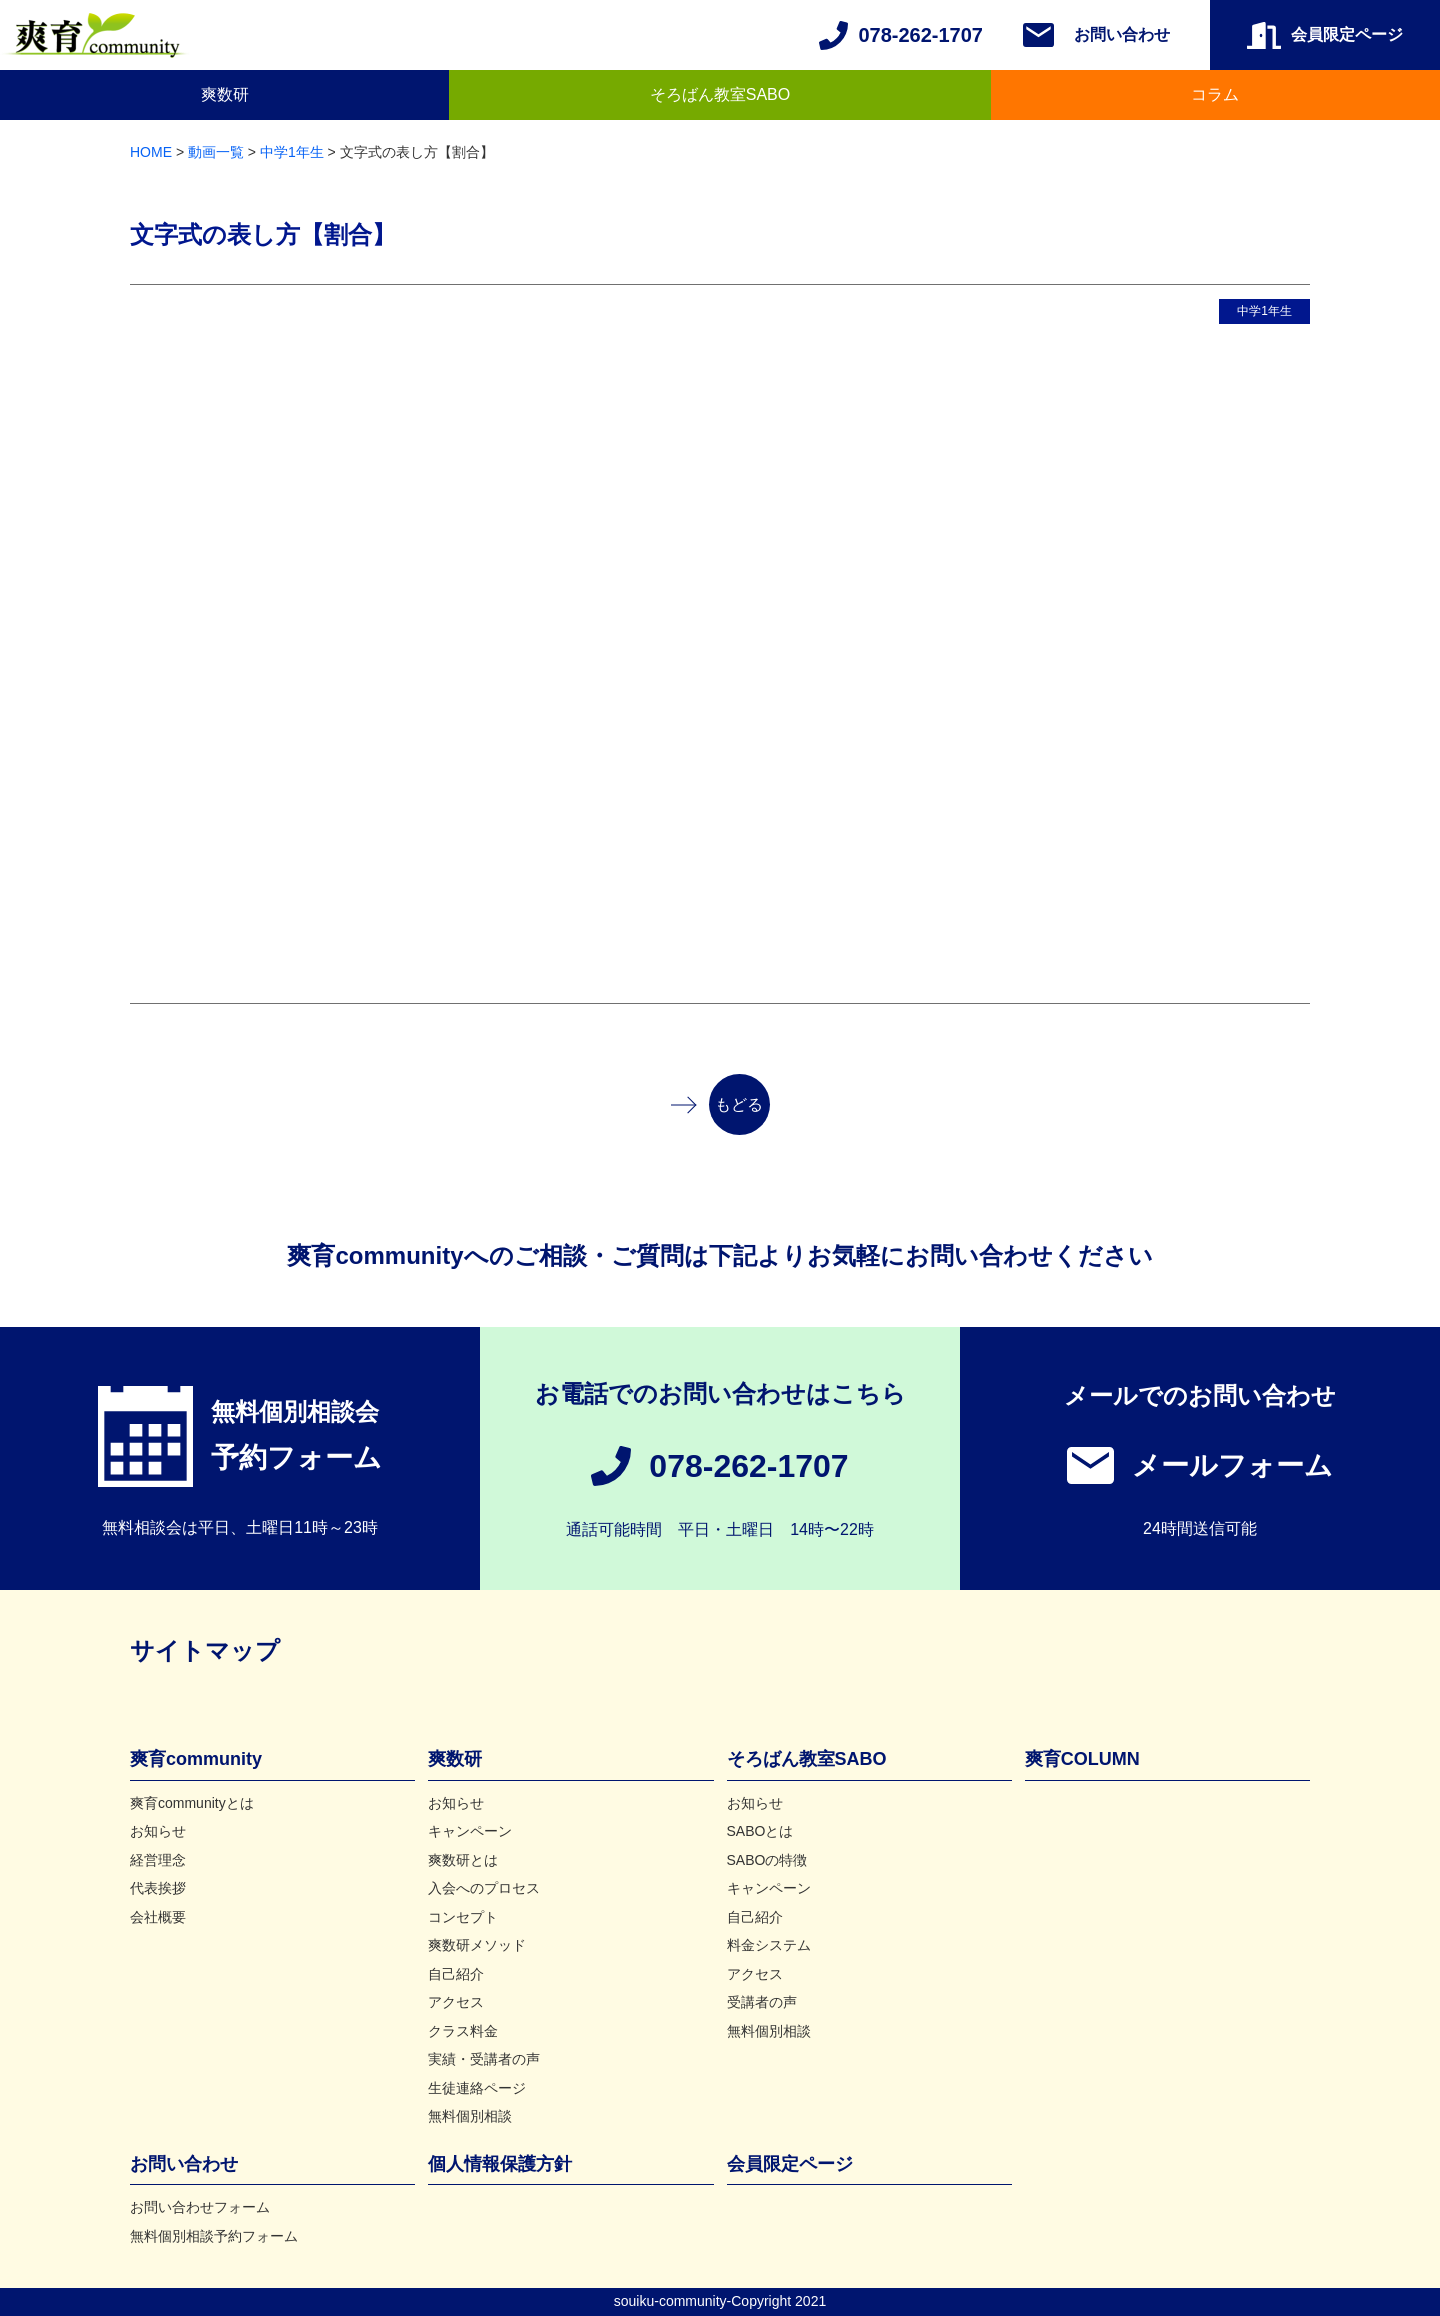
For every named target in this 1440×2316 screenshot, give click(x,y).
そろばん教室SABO (720, 94)
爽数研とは (463, 1860)
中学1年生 (1264, 311)
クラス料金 (463, 2031)
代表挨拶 (158, 1888)
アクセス (456, 2002)
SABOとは (760, 1831)
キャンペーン (470, 1831)
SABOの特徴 (767, 1860)
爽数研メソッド (477, 1945)
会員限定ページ (790, 2164)
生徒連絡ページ (477, 2088)
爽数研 (225, 94)
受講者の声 (762, 2002)
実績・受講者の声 (484, 2059)
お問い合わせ (1122, 34)
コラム (1215, 94)
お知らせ (158, 1831)
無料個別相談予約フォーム (214, 2236)
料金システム (769, 1945)
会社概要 (158, 1917)
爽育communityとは (192, 1803)
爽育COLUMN (1082, 1759)
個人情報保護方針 (500, 2164)
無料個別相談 (470, 2116)
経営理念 (158, 1860)
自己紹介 (456, 1974)
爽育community (196, 1759)
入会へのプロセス (484, 1888)
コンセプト (463, 1917)
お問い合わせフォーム (200, 2207)
